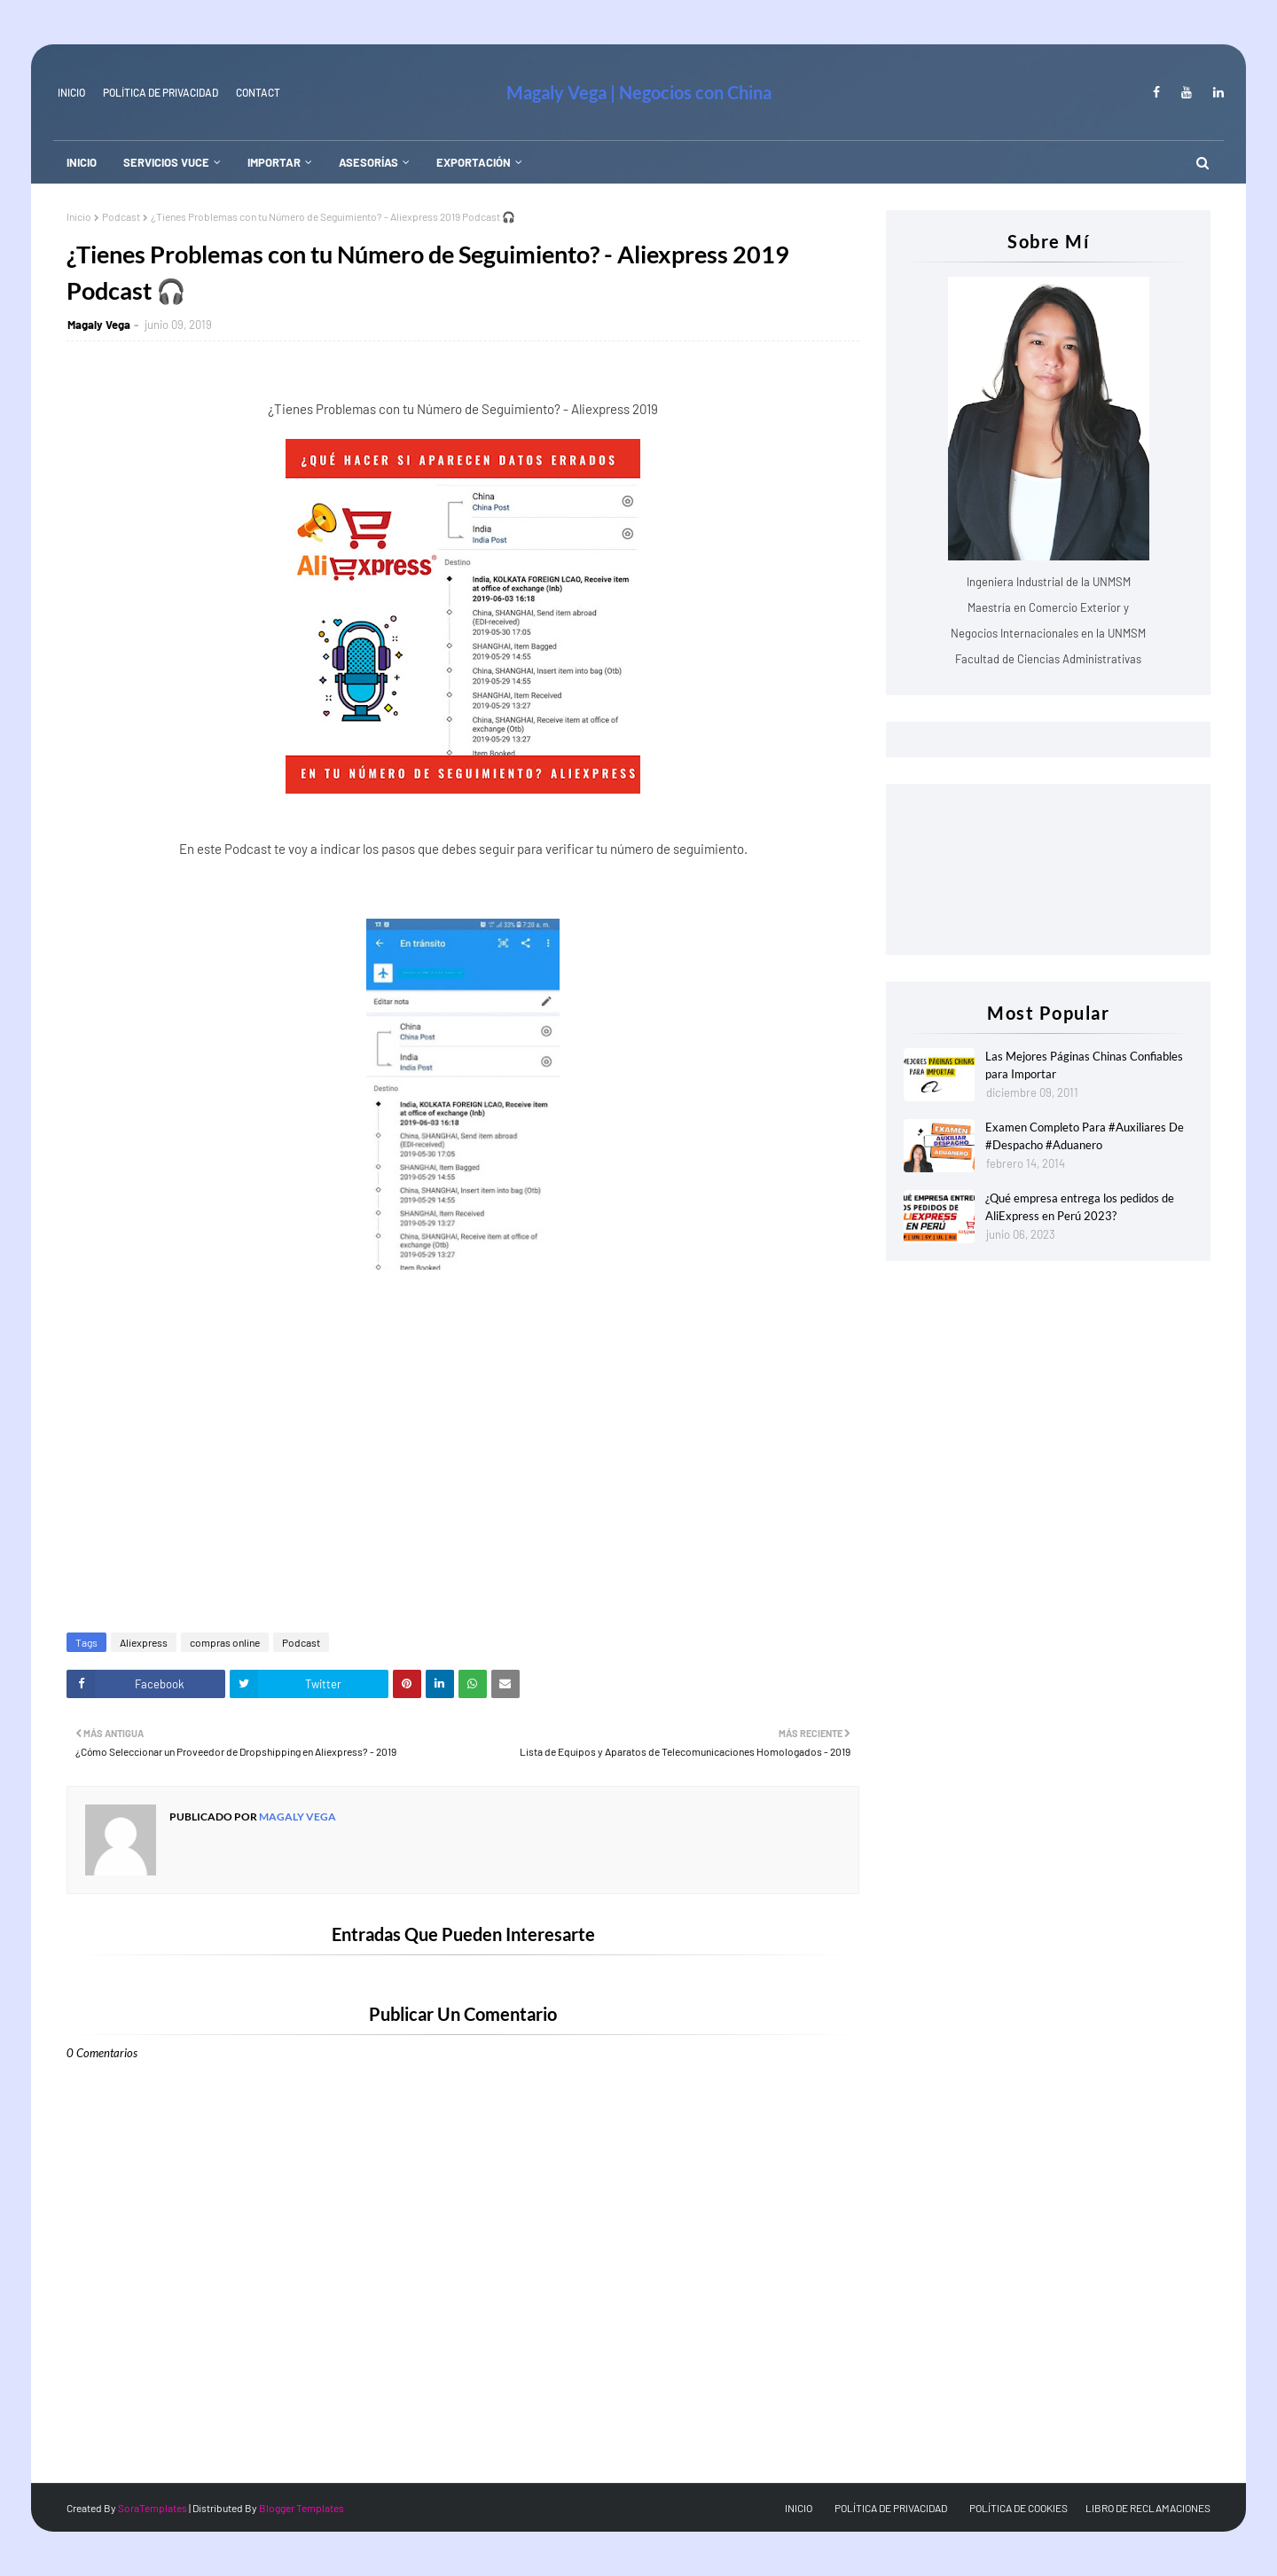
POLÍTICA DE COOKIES (1018, 2508)
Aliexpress (144, 1642)
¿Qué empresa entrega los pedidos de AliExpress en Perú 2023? (1079, 1207)
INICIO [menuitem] (82, 162)
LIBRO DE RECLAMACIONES (1147, 2508)
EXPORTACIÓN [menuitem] (473, 162)
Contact (258, 92)
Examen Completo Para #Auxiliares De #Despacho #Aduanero (1084, 1136)
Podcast (121, 216)
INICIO (71, 92)
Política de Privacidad (160, 92)
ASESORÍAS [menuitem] (368, 162)
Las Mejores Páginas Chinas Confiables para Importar (1084, 1065)
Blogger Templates (301, 2508)
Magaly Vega (98, 324)
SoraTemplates (152, 2508)
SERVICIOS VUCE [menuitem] (166, 162)
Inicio (79, 216)
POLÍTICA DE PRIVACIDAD (890, 2508)
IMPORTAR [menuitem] (274, 162)
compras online (225, 1642)
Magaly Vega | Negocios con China (639, 92)
